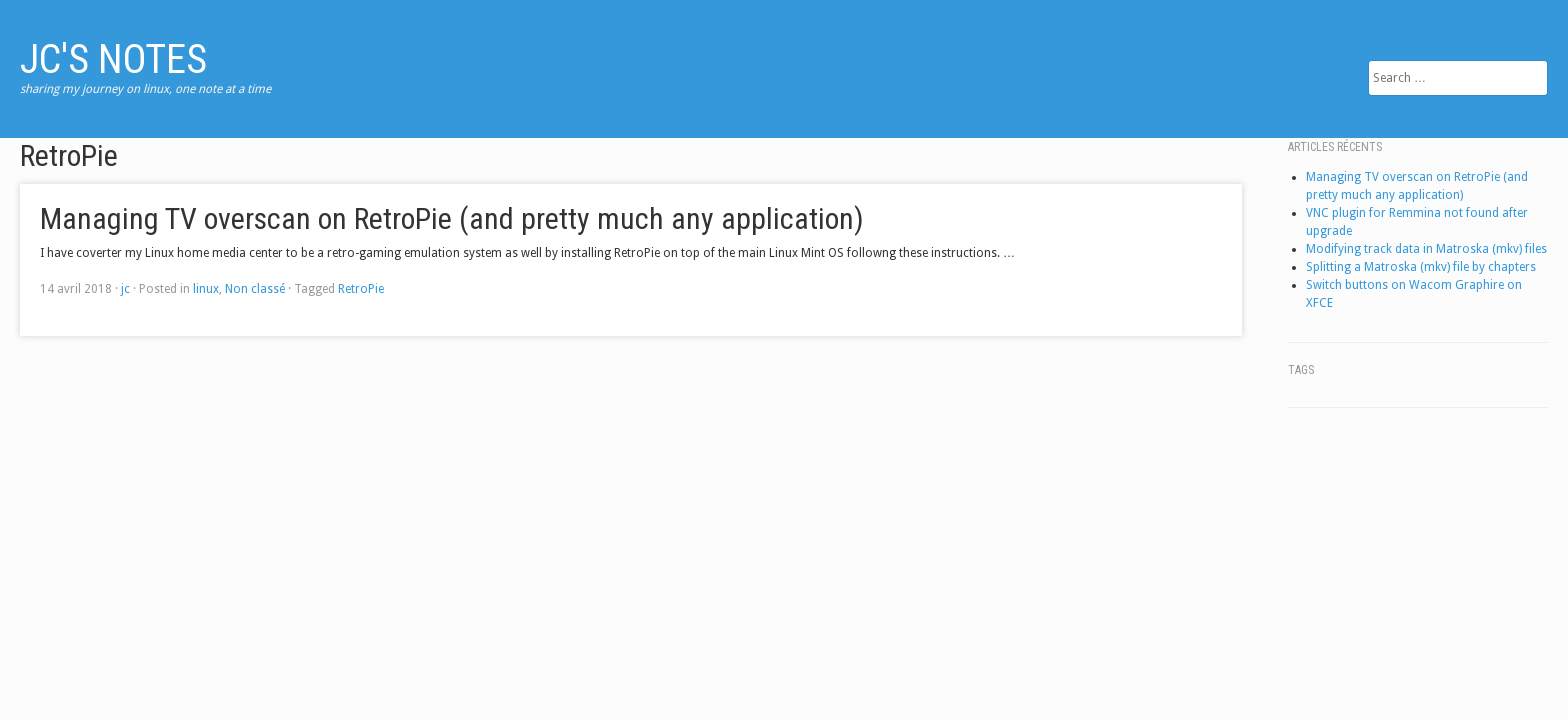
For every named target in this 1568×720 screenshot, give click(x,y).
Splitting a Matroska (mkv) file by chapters (1421, 267)
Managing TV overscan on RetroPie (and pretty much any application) (452, 218)
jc (125, 289)
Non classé (255, 289)
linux (206, 289)
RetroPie (361, 289)
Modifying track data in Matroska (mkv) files (1426, 249)
